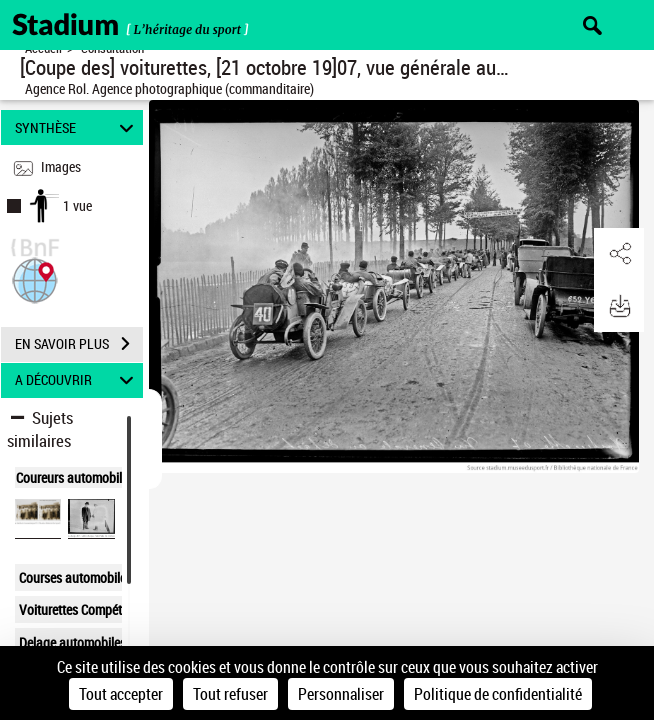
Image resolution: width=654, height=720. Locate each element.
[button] (35, 278)
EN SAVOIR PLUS (79, 344)
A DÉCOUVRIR (77, 380)
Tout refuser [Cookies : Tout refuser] (230, 694)
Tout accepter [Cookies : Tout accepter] (121, 694)
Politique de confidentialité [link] (498, 694)
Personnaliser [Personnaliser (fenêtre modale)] (341, 694)
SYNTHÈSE (77, 127)
